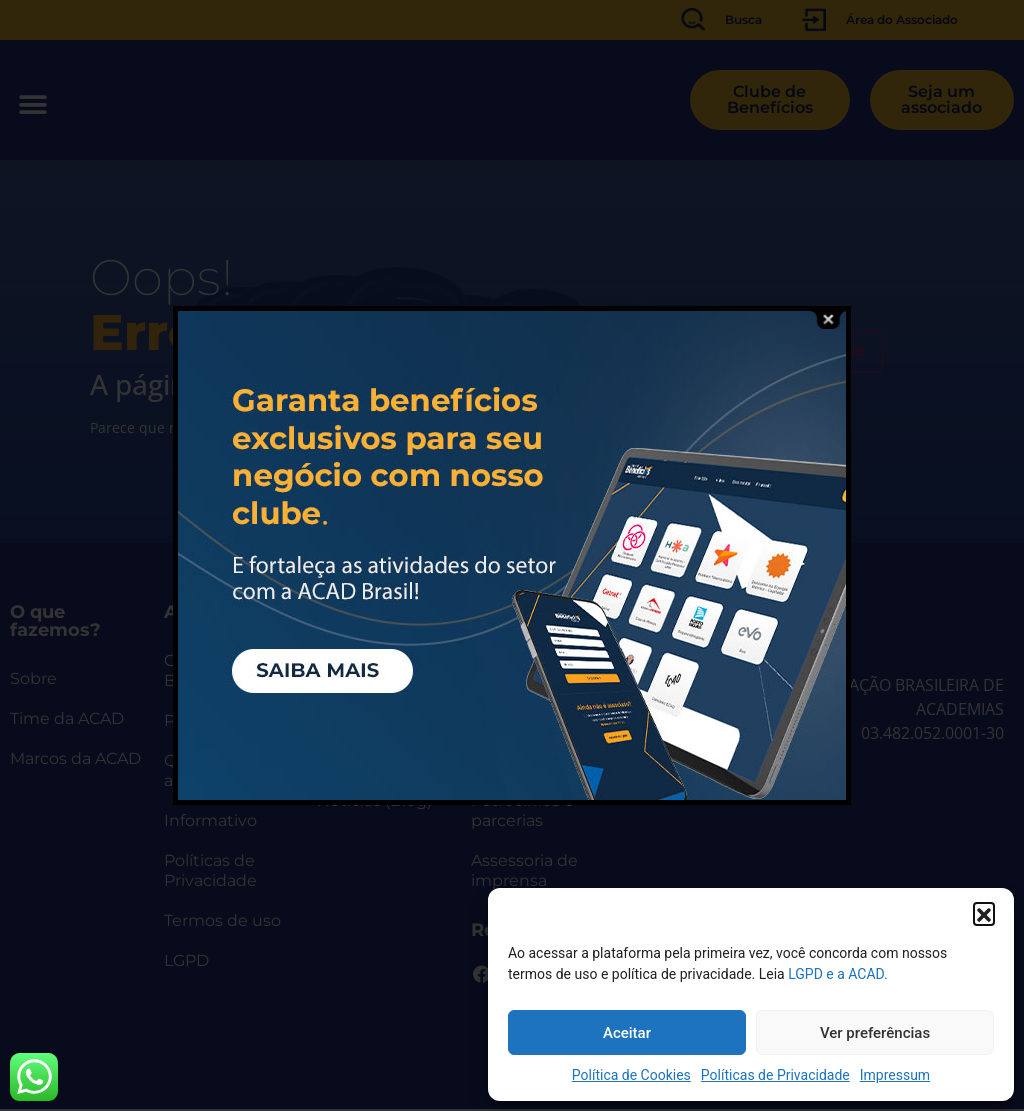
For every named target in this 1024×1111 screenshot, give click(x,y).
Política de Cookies (631, 1075)
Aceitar (627, 1033)
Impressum (895, 1075)
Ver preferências (875, 1033)
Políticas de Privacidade (775, 1075)
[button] (984, 913)
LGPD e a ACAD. (838, 974)
